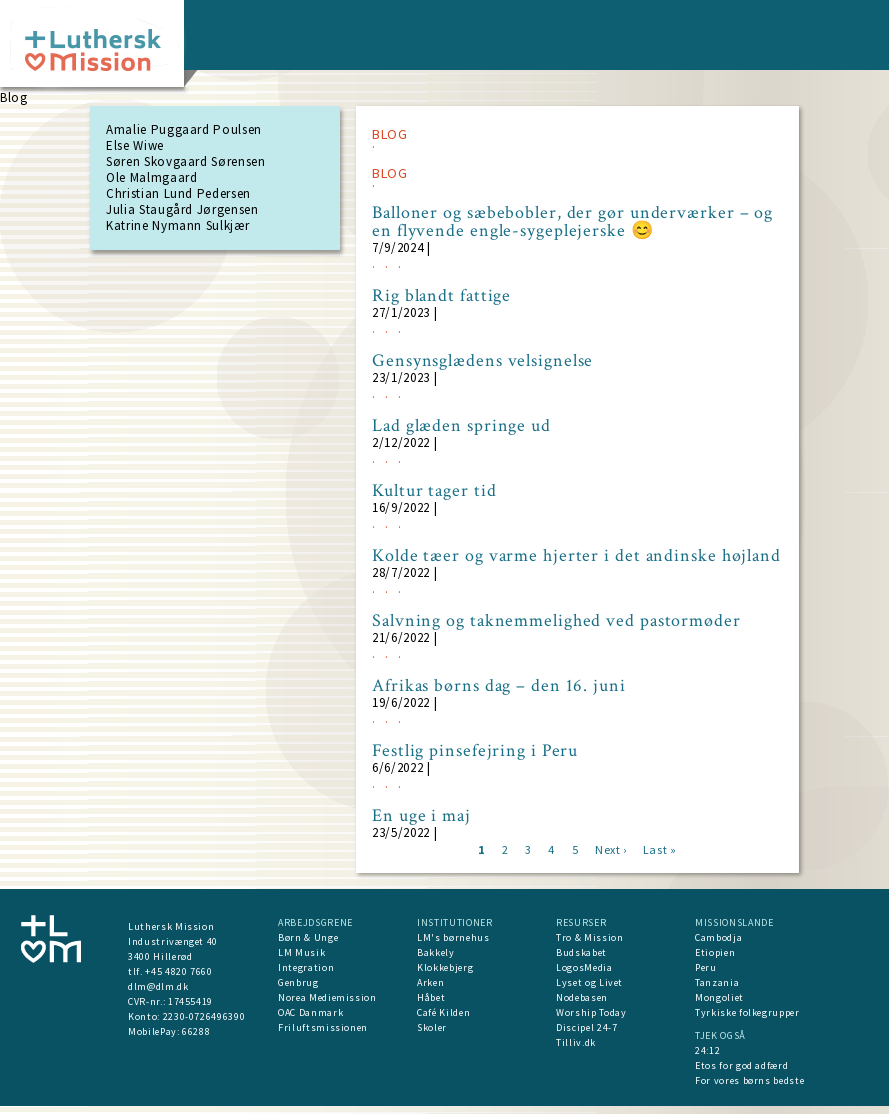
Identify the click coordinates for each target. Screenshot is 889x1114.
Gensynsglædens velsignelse (482, 361)
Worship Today (591, 1012)
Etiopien (715, 952)
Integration (306, 967)
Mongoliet (719, 997)
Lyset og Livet (589, 982)
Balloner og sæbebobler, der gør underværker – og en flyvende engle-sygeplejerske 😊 (572, 222)
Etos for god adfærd (741, 1065)
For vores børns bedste (749, 1080)
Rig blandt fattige (441, 296)
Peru (706, 967)
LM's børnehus (453, 937)
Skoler (432, 1027)
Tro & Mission (589, 937)
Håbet (431, 997)
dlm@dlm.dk (158, 986)
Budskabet (581, 952)
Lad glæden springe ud (461, 426)
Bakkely (436, 952)
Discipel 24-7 (586, 1027)
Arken (430, 982)
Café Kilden (443, 1012)
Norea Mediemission (327, 997)
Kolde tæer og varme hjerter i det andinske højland (576, 556)
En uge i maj (421, 816)
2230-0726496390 (204, 1016)
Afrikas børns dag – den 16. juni (499, 686)
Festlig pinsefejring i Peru (475, 751)
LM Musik (301, 952)
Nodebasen (582, 997)
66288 (196, 1031)
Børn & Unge (308, 937)
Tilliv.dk (576, 1042)
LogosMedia (584, 967)
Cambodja (718, 937)
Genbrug (298, 982)
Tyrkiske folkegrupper (747, 1012)
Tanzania (717, 982)
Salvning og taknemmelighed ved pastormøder (556, 621)
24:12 (707, 1050)
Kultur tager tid (434, 491)
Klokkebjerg (445, 967)
